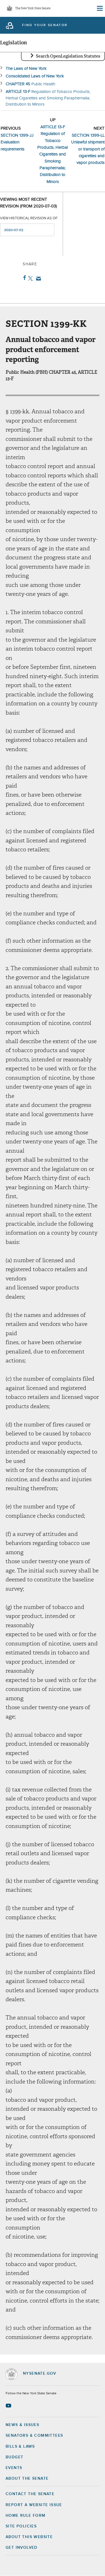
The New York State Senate (32, 8)
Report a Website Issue (34, 2505)
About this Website (29, 2537)
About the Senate (27, 2479)
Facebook (23, 277)
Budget (14, 2457)
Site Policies (21, 2526)
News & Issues (22, 2425)
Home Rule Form (26, 2516)
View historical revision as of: (29, 218)
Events (14, 2468)
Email (37, 278)
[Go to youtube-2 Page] (9, 2405)
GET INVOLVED (22, 2548)
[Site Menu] (99, 8)
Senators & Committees (34, 2436)
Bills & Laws (20, 2447)
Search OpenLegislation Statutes (68, 56)
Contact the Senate (30, 2494)
